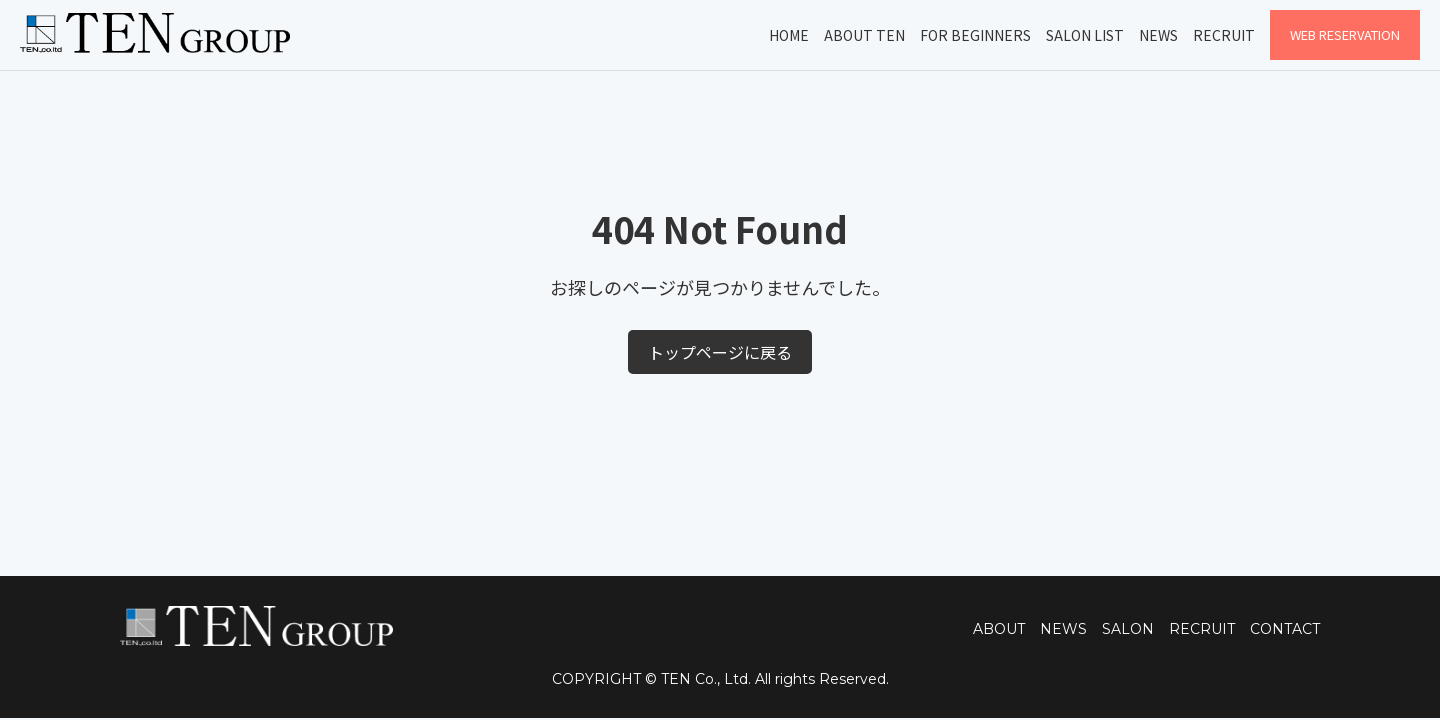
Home (789, 35)
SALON (1128, 629)
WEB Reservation (1345, 34)
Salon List (1085, 35)
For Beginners (975, 35)
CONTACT (1285, 629)
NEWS (1063, 629)
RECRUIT (1202, 629)
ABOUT (999, 629)
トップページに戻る (720, 352)
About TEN (864, 35)
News (1158, 35)
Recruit (1224, 35)
